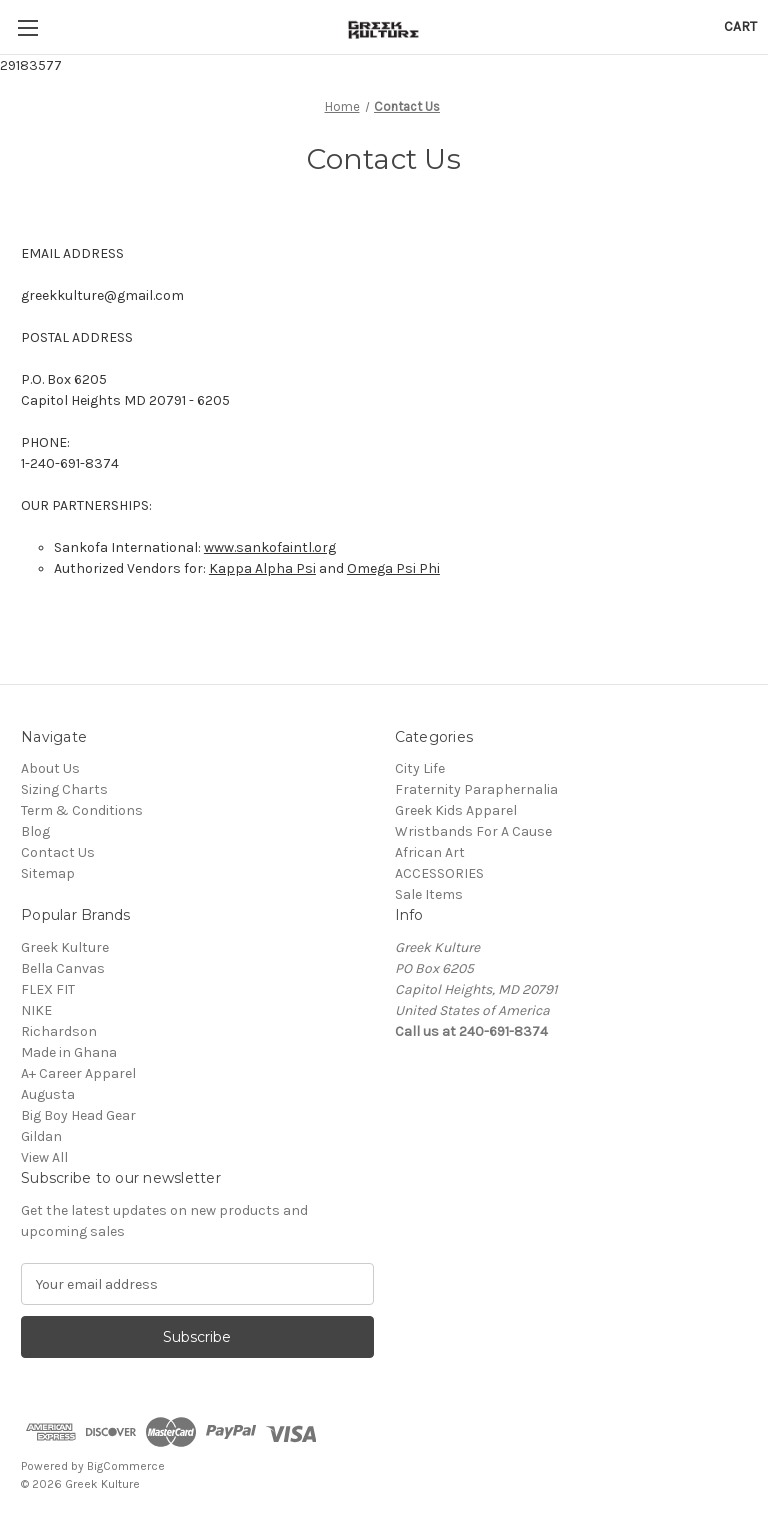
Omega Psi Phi (393, 568)
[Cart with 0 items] (740, 26)
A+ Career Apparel (78, 1073)
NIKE (36, 1010)
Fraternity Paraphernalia (476, 789)
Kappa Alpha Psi (262, 568)
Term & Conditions (82, 810)
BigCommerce (126, 1466)
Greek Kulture (65, 947)
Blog (35, 831)
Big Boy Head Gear (78, 1115)
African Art (430, 852)
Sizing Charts (64, 789)
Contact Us (58, 852)
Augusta (48, 1094)
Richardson (59, 1031)
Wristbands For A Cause (473, 831)
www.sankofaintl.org (270, 547)
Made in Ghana (69, 1052)
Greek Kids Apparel (456, 810)
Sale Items (429, 894)
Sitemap (48, 873)
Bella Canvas (63, 968)
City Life (420, 768)
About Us (50, 768)
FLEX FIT (48, 989)
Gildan (41, 1136)
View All (44, 1157)
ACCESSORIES (439, 873)
